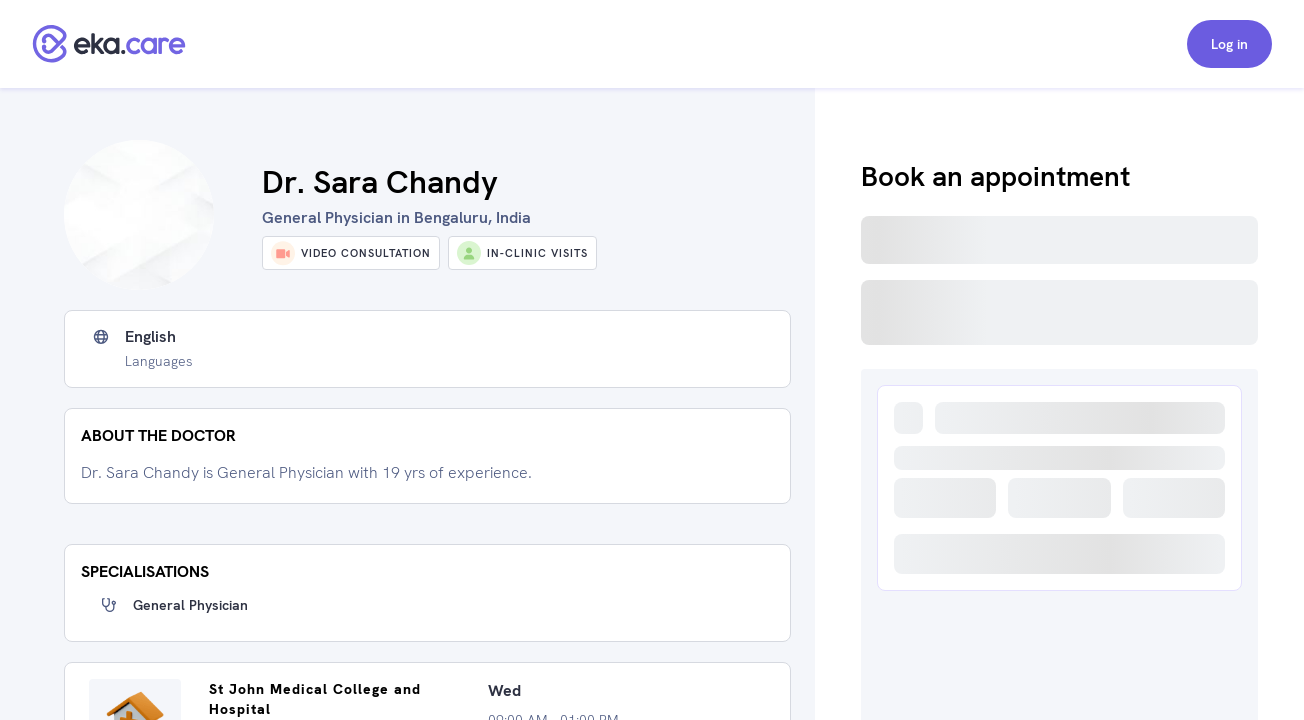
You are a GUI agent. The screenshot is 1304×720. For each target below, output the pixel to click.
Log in (1229, 44)
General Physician (190, 605)
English (150, 337)
